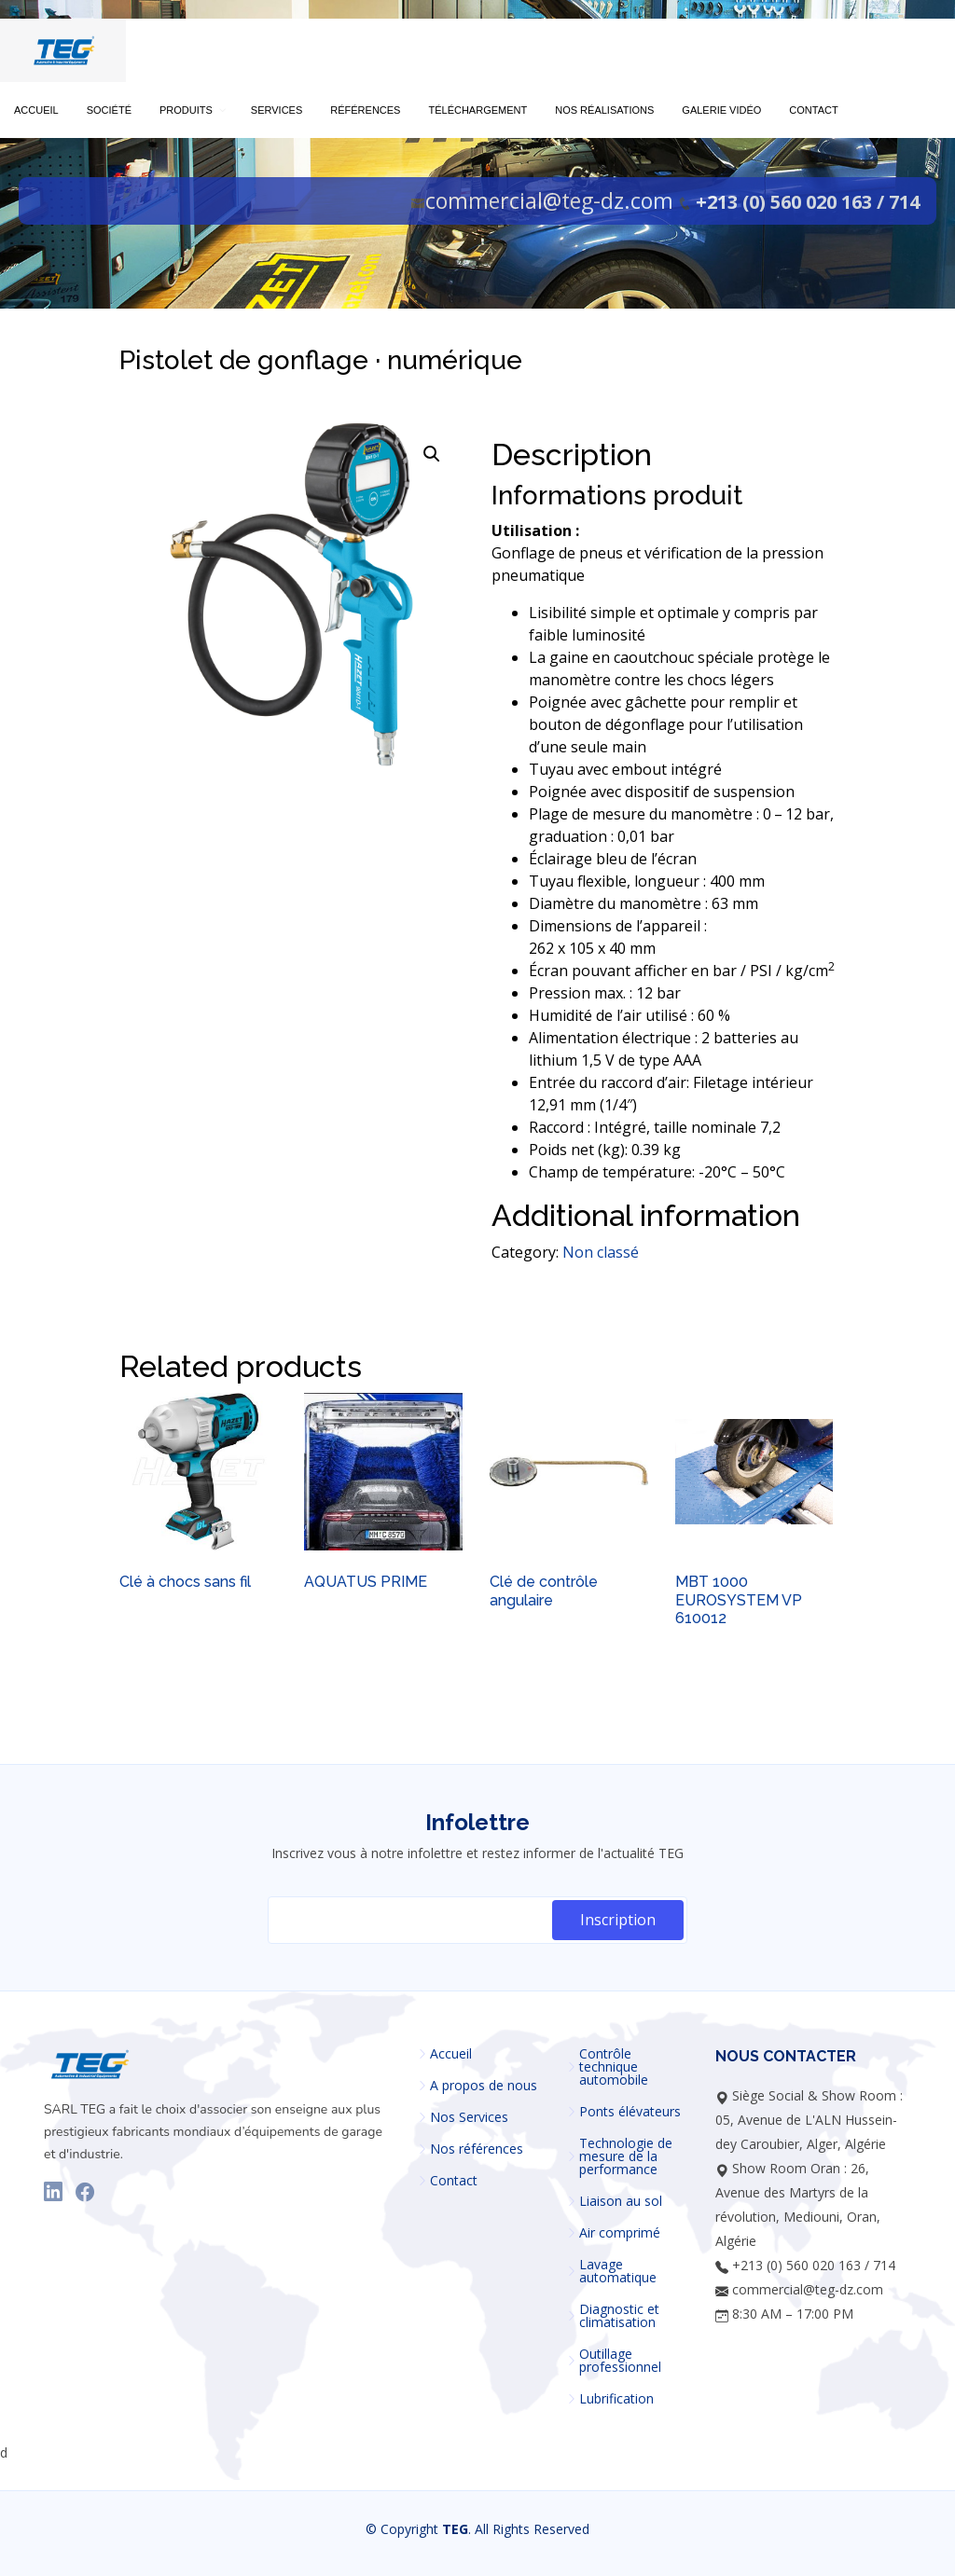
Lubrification (616, 2398)
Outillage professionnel (620, 2361)
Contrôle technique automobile (613, 2067)
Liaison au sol (620, 2201)
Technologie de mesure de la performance (625, 2156)
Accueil (451, 2053)
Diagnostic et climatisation (619, 2316)
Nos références (476, 2149)
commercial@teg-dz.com (549, 200)
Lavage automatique (618, 2271)
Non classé (600, 1252)
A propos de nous (483, 2085)
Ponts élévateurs (630, 2111)
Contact (454, 2180)
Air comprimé (619, 2232)
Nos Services (469, 2117)
